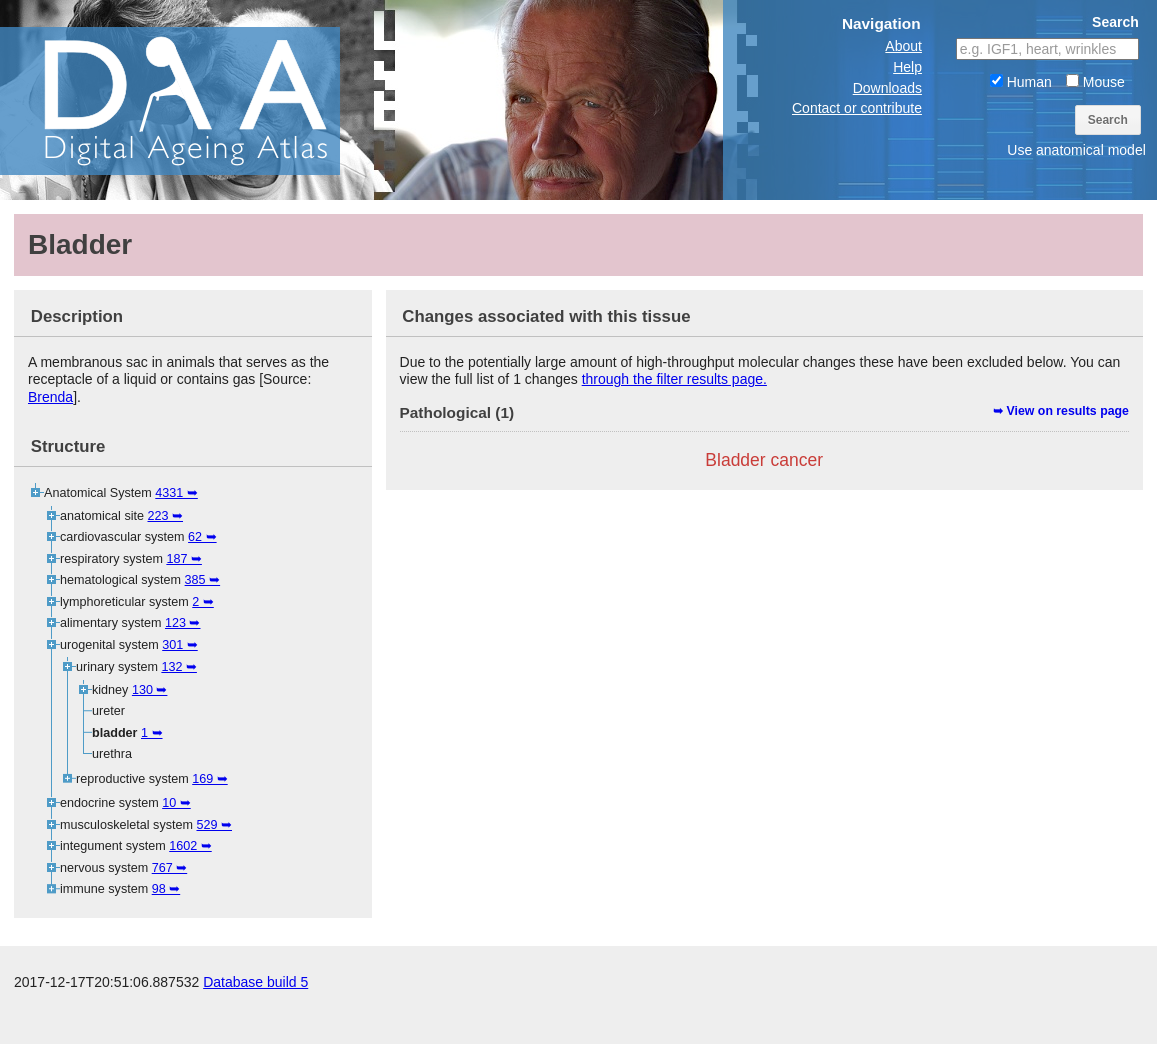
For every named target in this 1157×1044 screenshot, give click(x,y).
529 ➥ (214, 825)
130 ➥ (150, 690)
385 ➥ (203, 580)
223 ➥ (166, 516)
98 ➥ (166, 889)
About (903, 46)
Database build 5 (255, 1024)
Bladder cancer (764, 460)
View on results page (1068, 411)
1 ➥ (152, 733)
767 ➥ (170, 868)
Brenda (50, 397)
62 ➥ (202, 537)
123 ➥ (183, 623)
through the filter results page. (674, 379)
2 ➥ (203, 602)
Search (1108, 120)
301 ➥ (180, 645)
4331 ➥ (176, 493)
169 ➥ (210, 779)
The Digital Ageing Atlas (200, 100)
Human (1021, 82)
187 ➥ (184, 559)
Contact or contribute (857, 108)
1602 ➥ (190, 846)
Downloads (887, 88)
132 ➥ (179, 667)
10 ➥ (176, 803)
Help (907, 67)
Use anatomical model (1076, 150)
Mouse (1095, 82)
